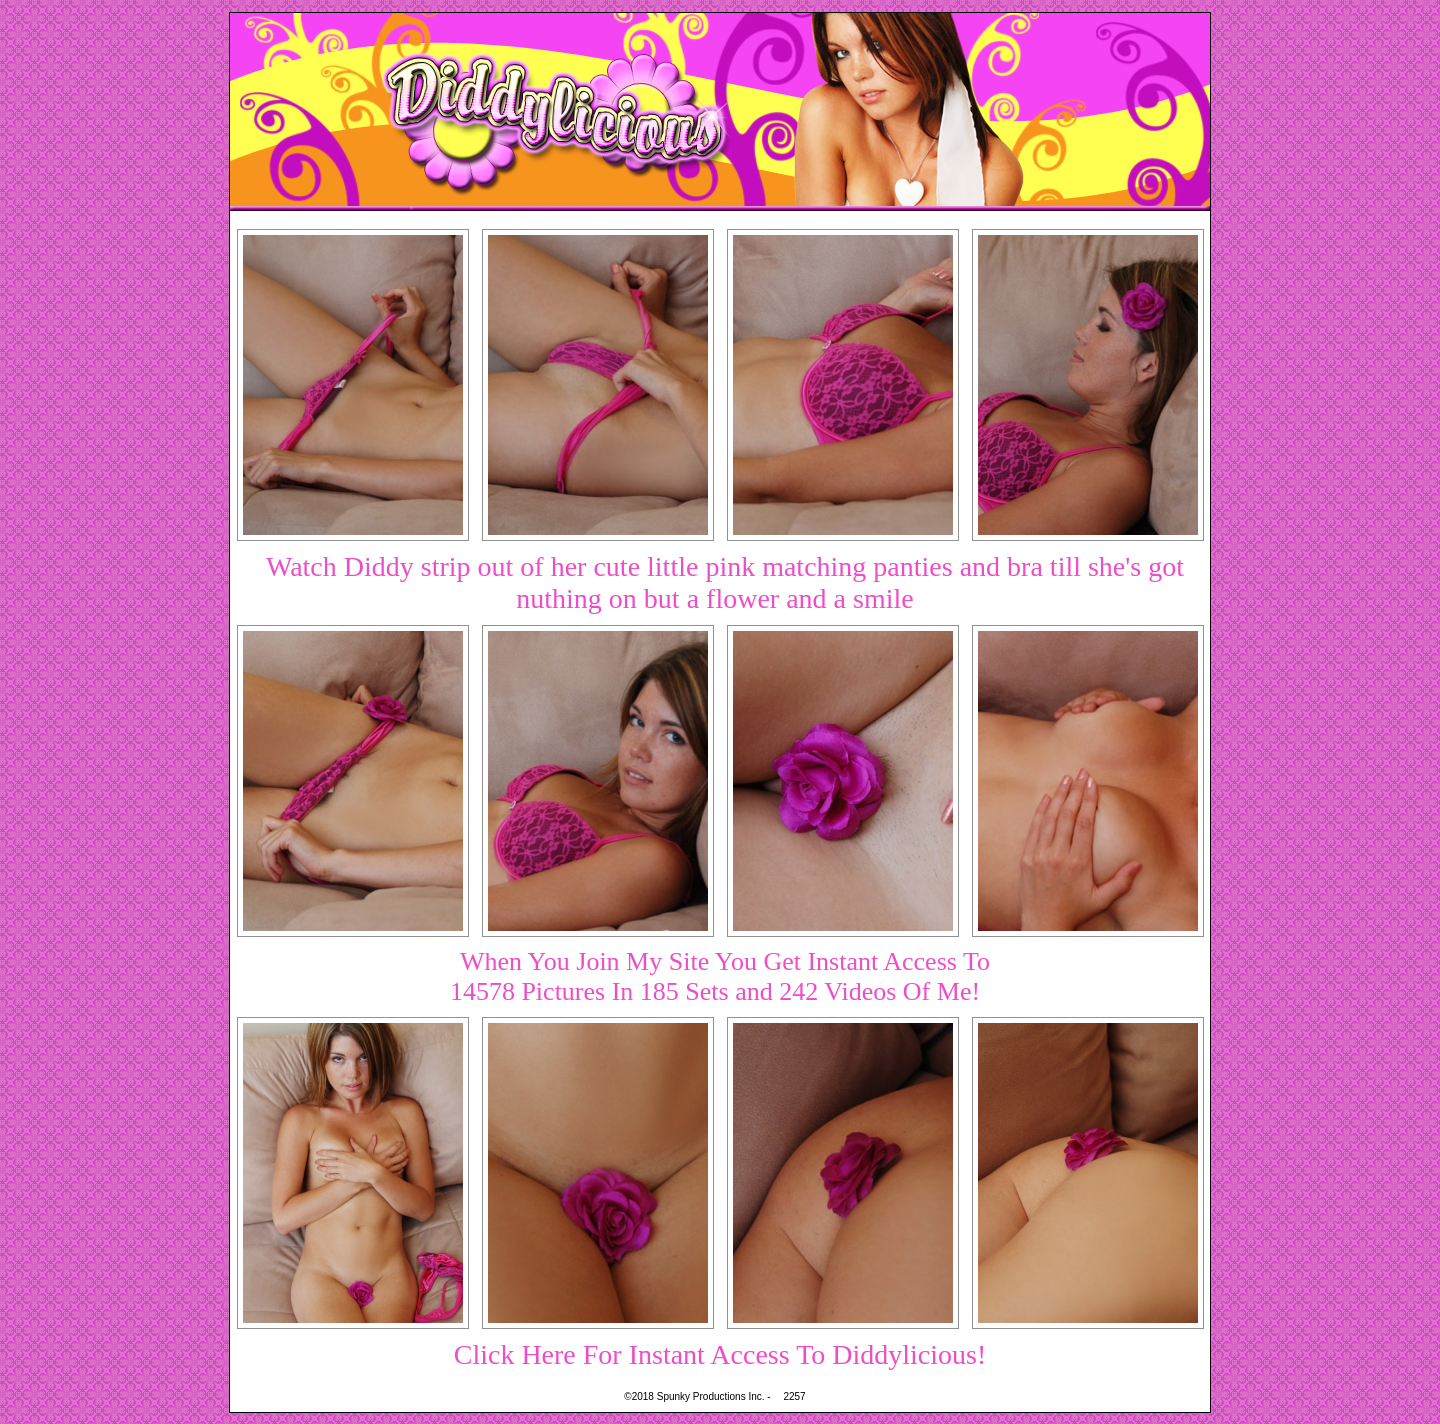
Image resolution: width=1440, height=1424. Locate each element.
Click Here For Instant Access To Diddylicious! (720, 1354)
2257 (794, 1396)
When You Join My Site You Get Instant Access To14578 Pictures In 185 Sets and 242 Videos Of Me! (720, 976)
